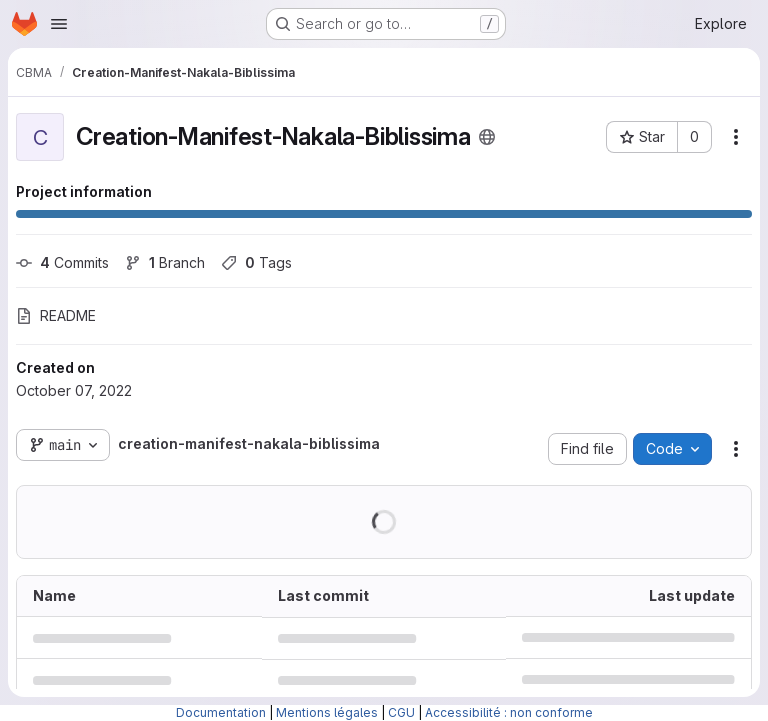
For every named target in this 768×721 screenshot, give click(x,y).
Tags (256, 262)
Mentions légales (327, 712)
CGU (401, 712)
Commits (62, 262)
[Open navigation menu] (59, 24)
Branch (165, 262)
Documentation (221, 712)
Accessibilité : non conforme (509, 712)
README (56, 315)
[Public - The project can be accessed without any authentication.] (487, 137)
